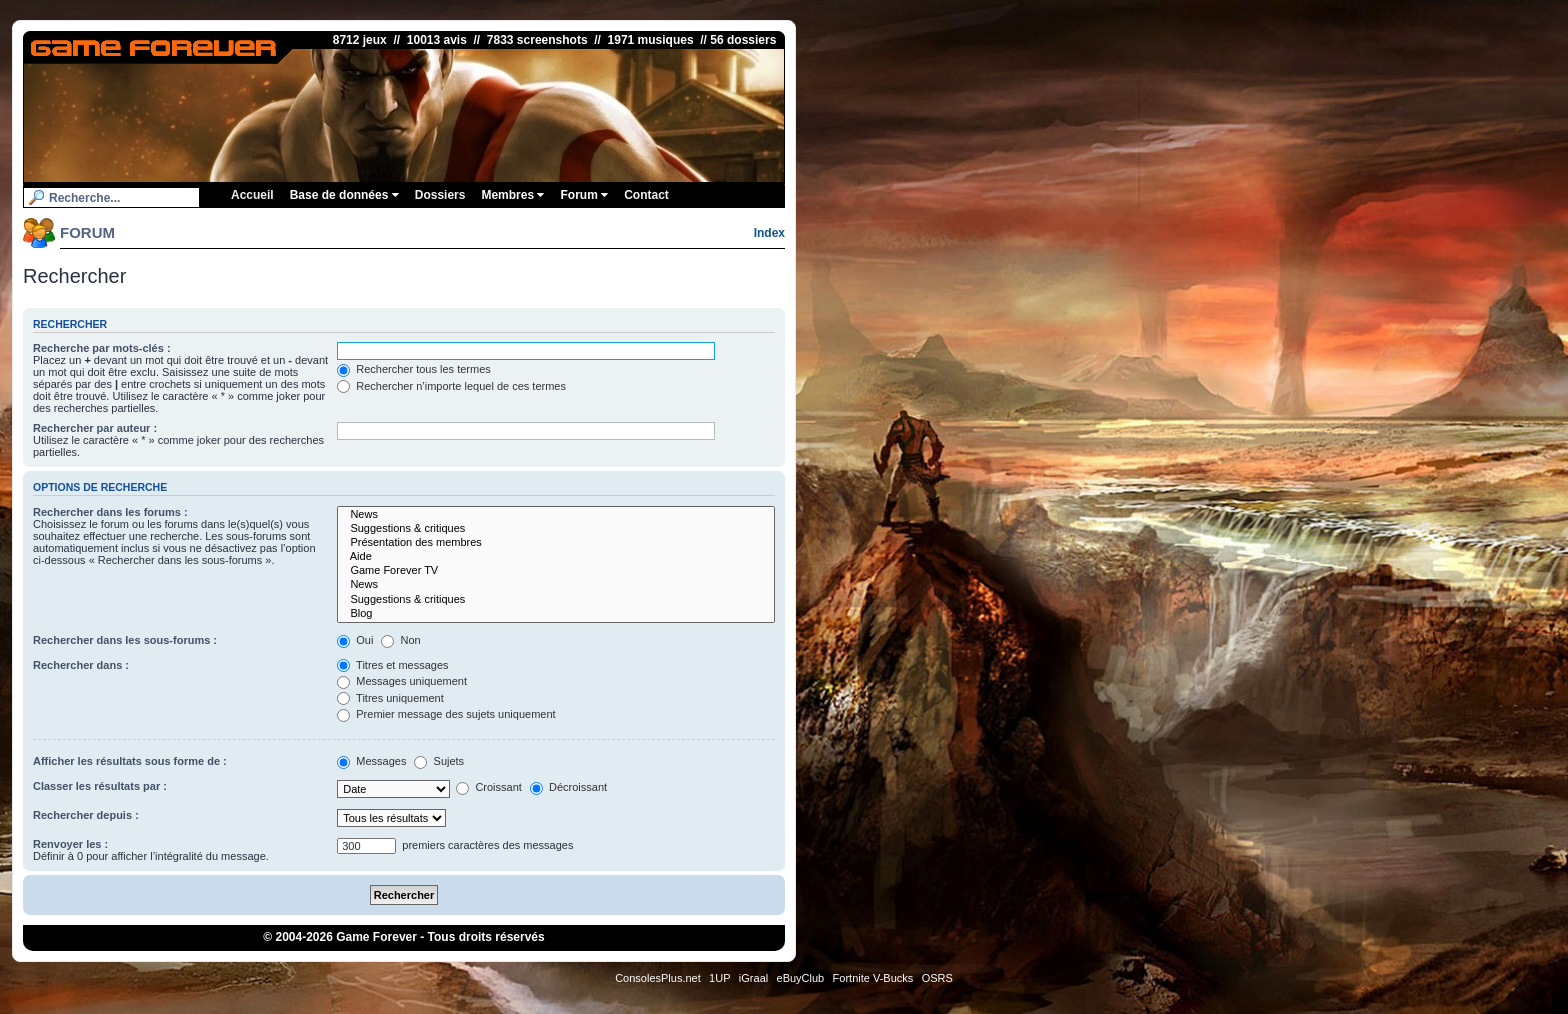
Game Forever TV (556, 571)
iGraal (753, 978)
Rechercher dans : (81, 665)
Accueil (252, 195)
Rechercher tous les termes (414, 369)
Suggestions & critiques (556, 529)
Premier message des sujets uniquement (446, 714)
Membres (512, 195)
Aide (556, 557)
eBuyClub (801, 978)
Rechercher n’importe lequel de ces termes (451, 386)
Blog (556, 614)
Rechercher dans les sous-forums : (125, 640)
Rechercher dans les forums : (110, 512)
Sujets (439, 761)
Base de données (344, 195)
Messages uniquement (402, 681)
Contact (646, 195)
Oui (355, 640)
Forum (584, 195)
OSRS (937, 978)
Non (400, 640)
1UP (719, 978)
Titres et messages (392, 665)
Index (769, 233)
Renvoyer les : (70, 844)
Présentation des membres (556, 543)
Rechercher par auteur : (95, 428)
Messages (371, 761)
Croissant (489, 787)
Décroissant (568, 787)
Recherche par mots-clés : (102, 348)
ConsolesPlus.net (658, 978)
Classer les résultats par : (100, 786)
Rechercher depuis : (86, 815)
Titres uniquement (390, 698)
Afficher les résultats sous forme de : (130, 761)
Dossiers (440, 195)
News (556, 515)
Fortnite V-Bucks (873, 978)
